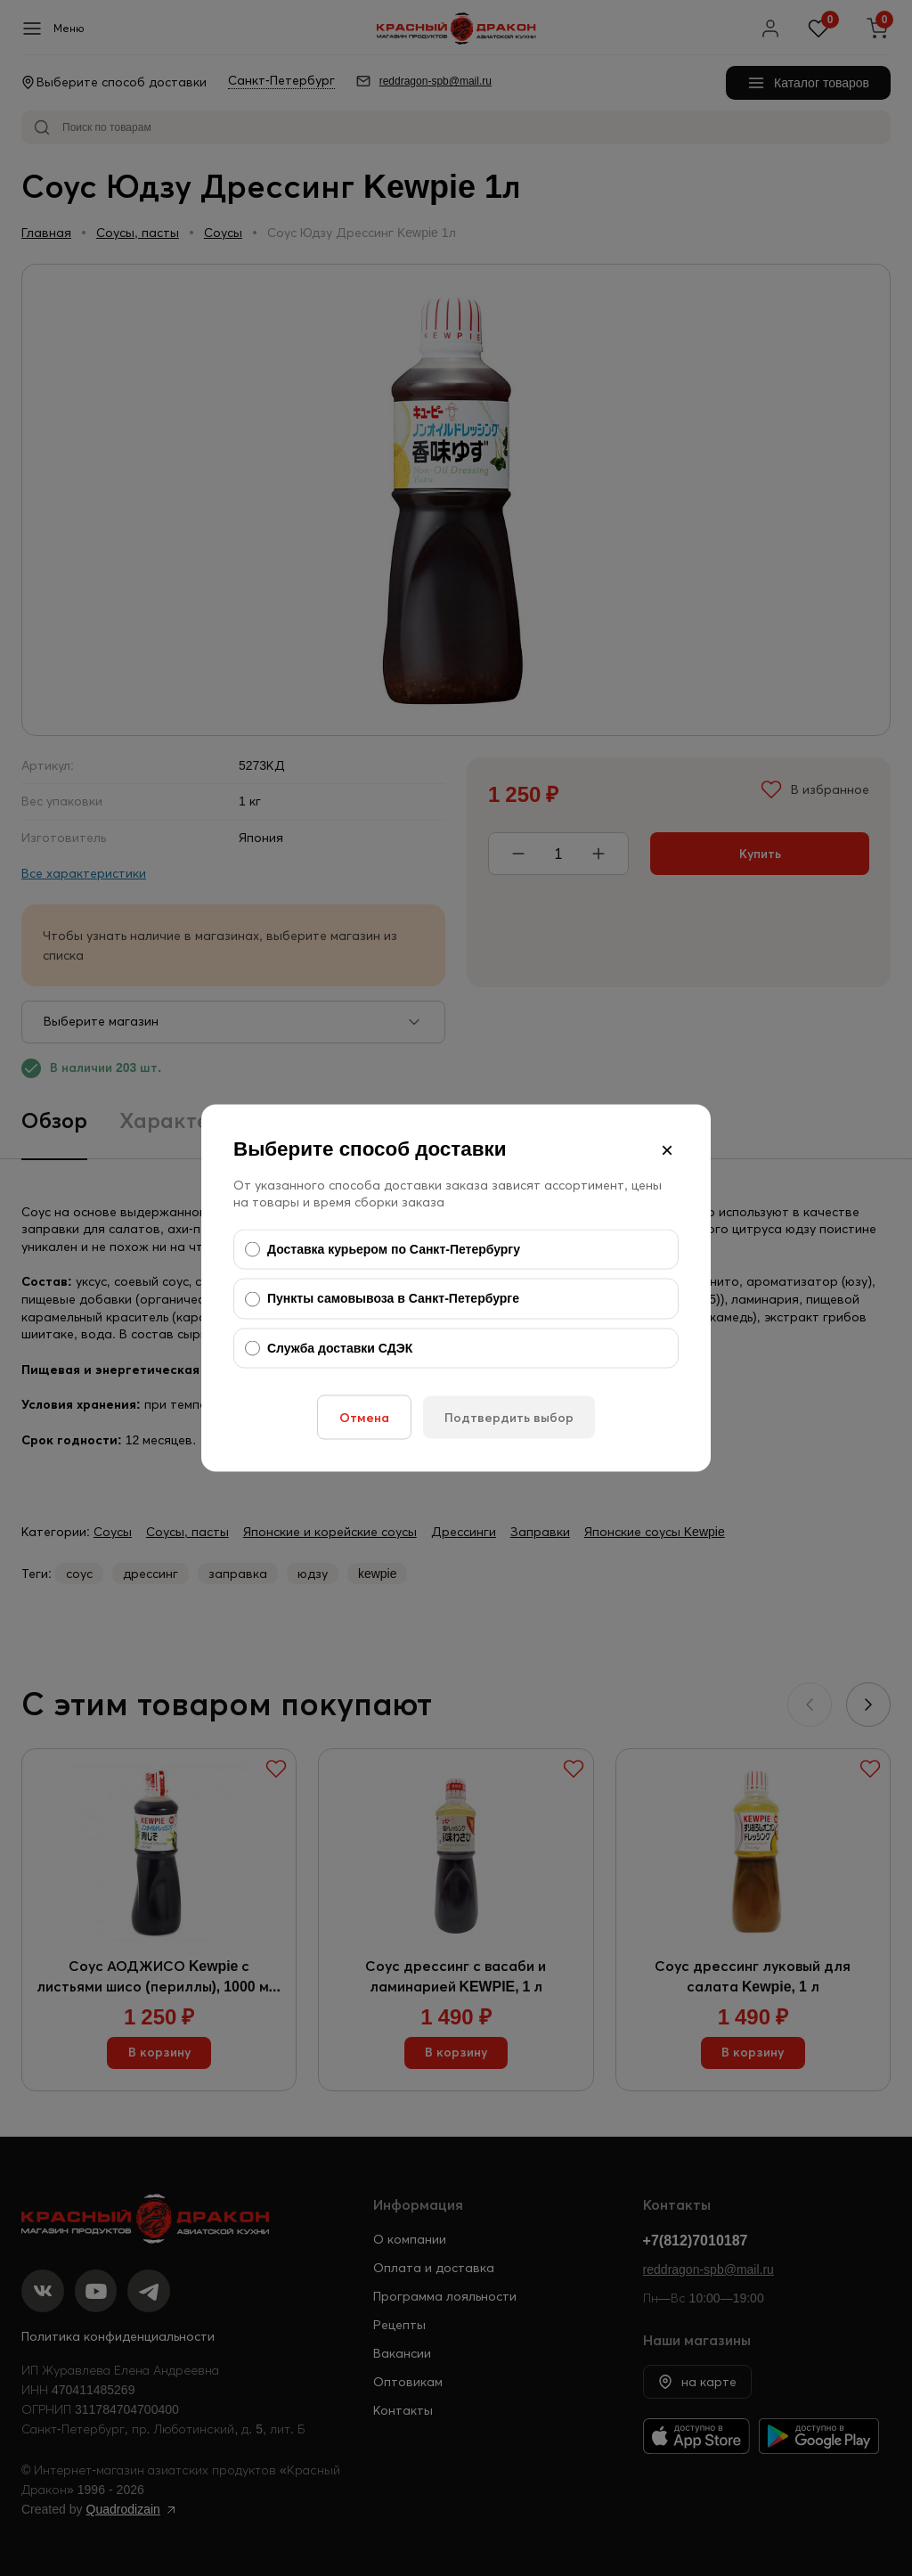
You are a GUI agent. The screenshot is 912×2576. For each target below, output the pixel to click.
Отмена (364, 1418)
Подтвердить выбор (509, 1418)
